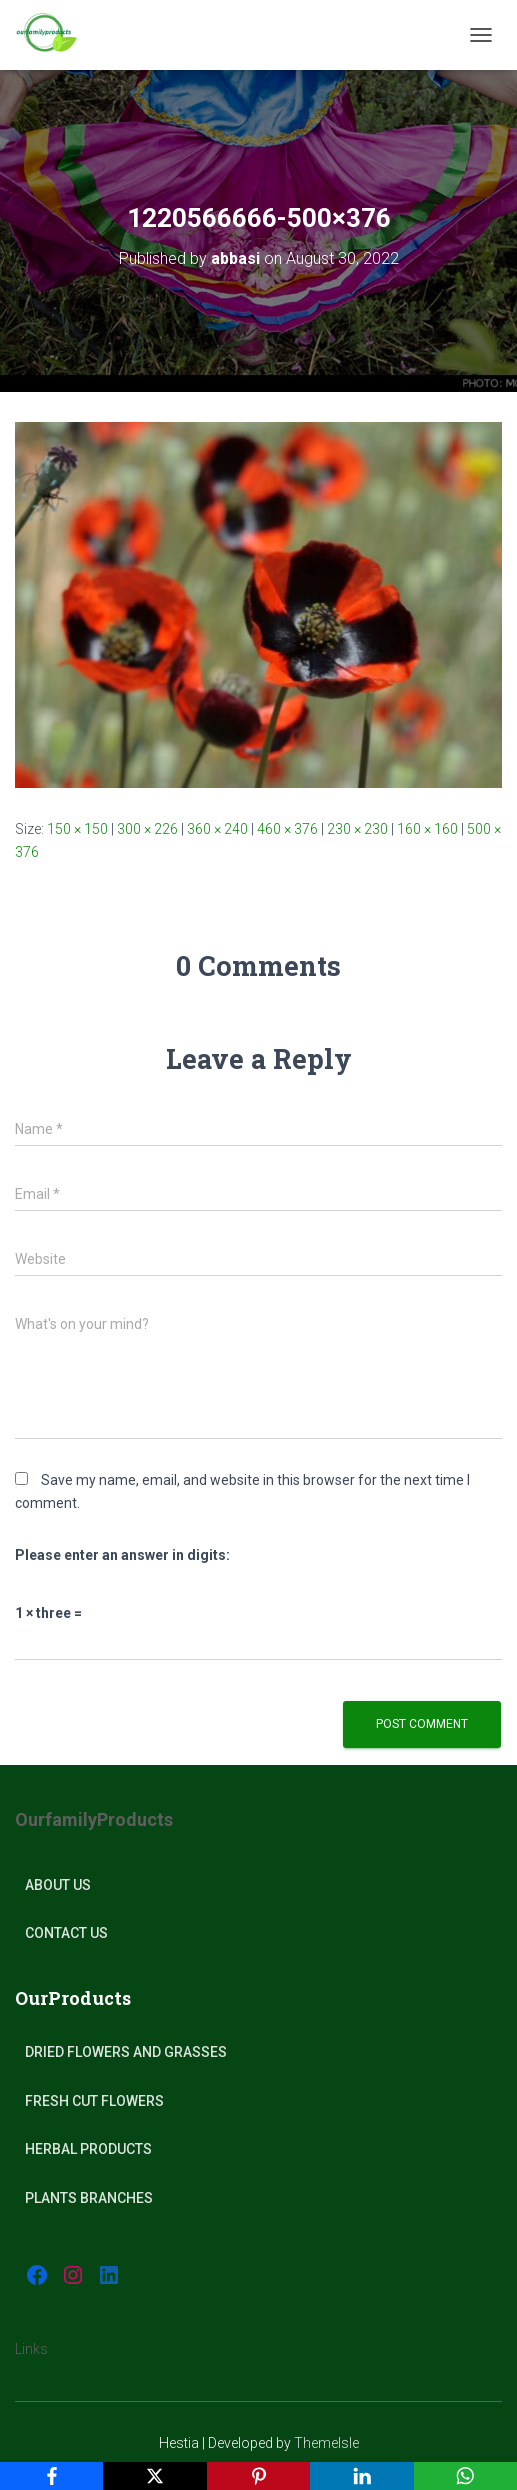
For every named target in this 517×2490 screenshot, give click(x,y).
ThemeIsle (326, 2443)
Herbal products (88, 2149)
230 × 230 (357, 829)
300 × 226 (147, 829)
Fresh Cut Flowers (94, 2101)
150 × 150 (77, 829)
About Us (58, 1885)
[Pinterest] (258, 2476)
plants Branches (89, 2198)
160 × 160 (427, 829)
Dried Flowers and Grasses (126, 2052)
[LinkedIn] (361, 2476)
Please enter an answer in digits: (122, 1555)
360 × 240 (217, 829)
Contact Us (66, 1933)
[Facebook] (51, 2476)
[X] (154, 2476)
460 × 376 (287, 829)
